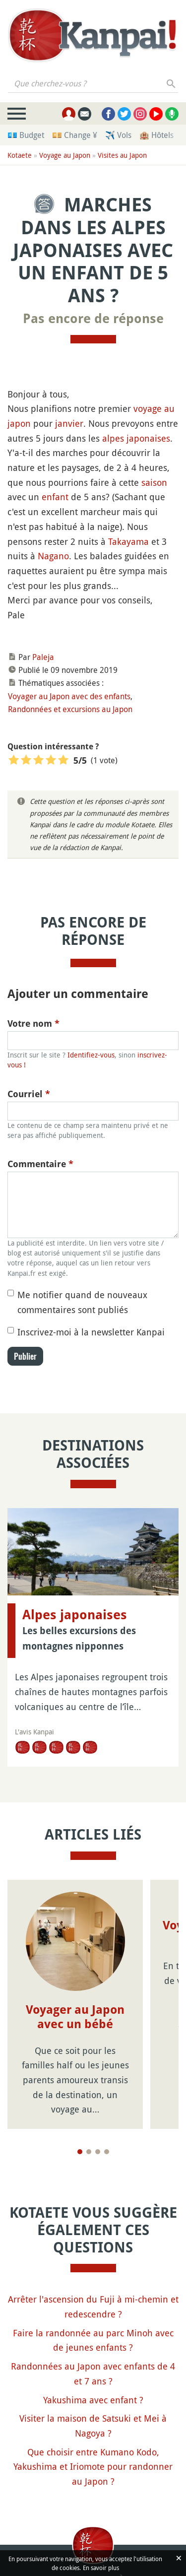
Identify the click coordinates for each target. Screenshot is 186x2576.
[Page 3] (97, 2151)
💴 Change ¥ (74, 135)
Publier (25, 1356)
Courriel (28, 1094)
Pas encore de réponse (93, 318)
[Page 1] (79, 2151)
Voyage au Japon (64, 155)
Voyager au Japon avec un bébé (75, 2017)
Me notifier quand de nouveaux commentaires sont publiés (82, 1302)
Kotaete (19, 155)
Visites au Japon (122, 155)
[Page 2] (88, 2151)
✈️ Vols (118, 135)
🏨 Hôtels (156, 135)
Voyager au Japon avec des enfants (69, 696)
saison (154, 482)
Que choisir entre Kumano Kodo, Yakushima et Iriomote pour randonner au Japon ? (93, 2466)
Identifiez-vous (91, 1054)
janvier (69, 423)
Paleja (43, 657)
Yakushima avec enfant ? (93, 2400)
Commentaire (40, 1164)
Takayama (128, 541)
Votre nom (33, 1023)
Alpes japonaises (74, 1614)
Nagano (53, 556)
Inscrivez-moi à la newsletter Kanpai (91, 1332)
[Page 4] (106, 2151)
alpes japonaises (136, 438)
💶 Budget (25, 135)
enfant (55, 497)
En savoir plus (101, 2568)
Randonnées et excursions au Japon (70, 709)
